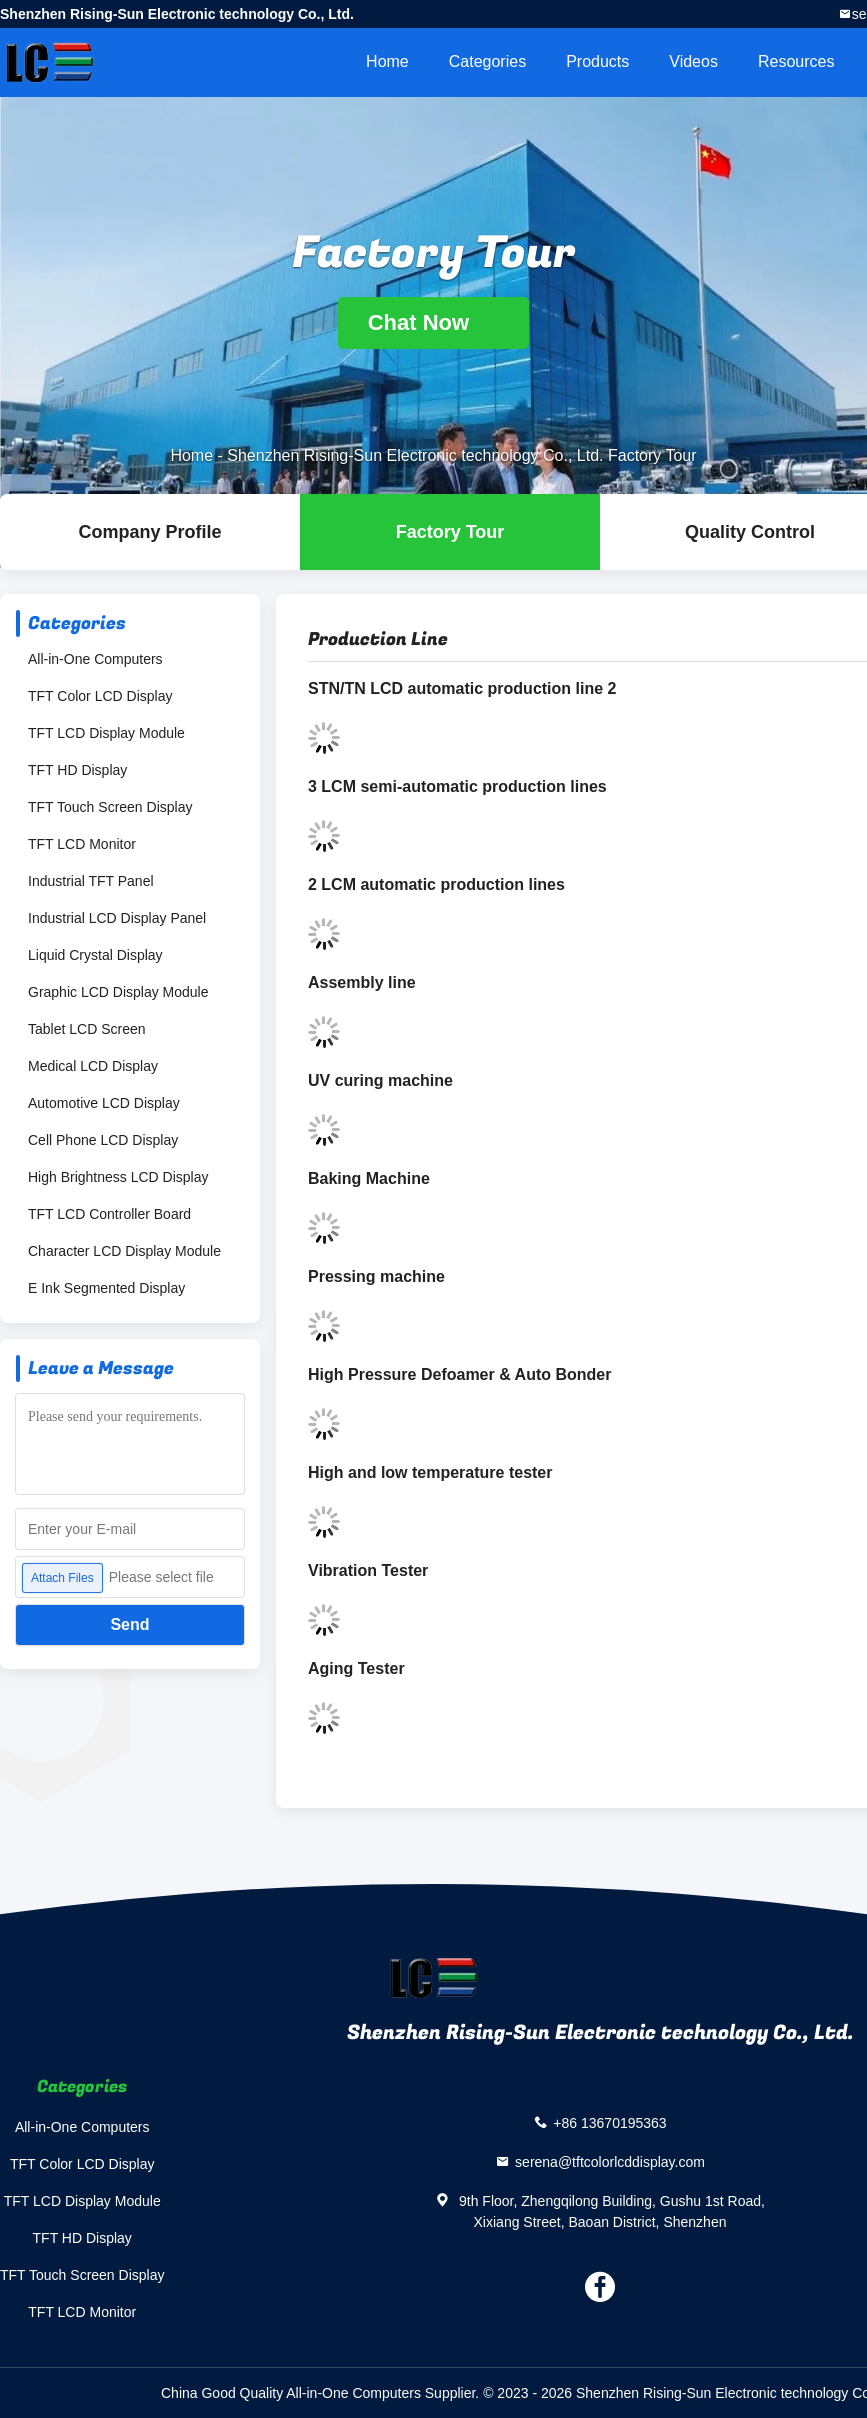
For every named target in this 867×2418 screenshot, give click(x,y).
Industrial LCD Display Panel (117, 918)
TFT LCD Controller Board (109, 1214)
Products (597, 61)
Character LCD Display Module (124, 1251)
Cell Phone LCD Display (103, 1140)
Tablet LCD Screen (87, 1029)
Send (129, 1624)
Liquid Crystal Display (95, 955)
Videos (693, 61)
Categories (487, 61)
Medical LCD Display (93, 1066)
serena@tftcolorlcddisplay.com (610, 2161)
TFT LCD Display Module (106, 733)
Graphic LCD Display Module (118, 992)
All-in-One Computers (95, 659)
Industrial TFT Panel (91, 881)
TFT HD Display (77, 770)
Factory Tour (450, 532)
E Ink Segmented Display (106, 1288)
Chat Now (434, 322)
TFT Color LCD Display (100, 696)
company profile (149, 532)
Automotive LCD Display (104, 1103)
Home (387, 61)
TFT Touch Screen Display (110, 807)
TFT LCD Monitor (82, 844)
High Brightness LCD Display (118, 1177)
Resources (796, 61)
